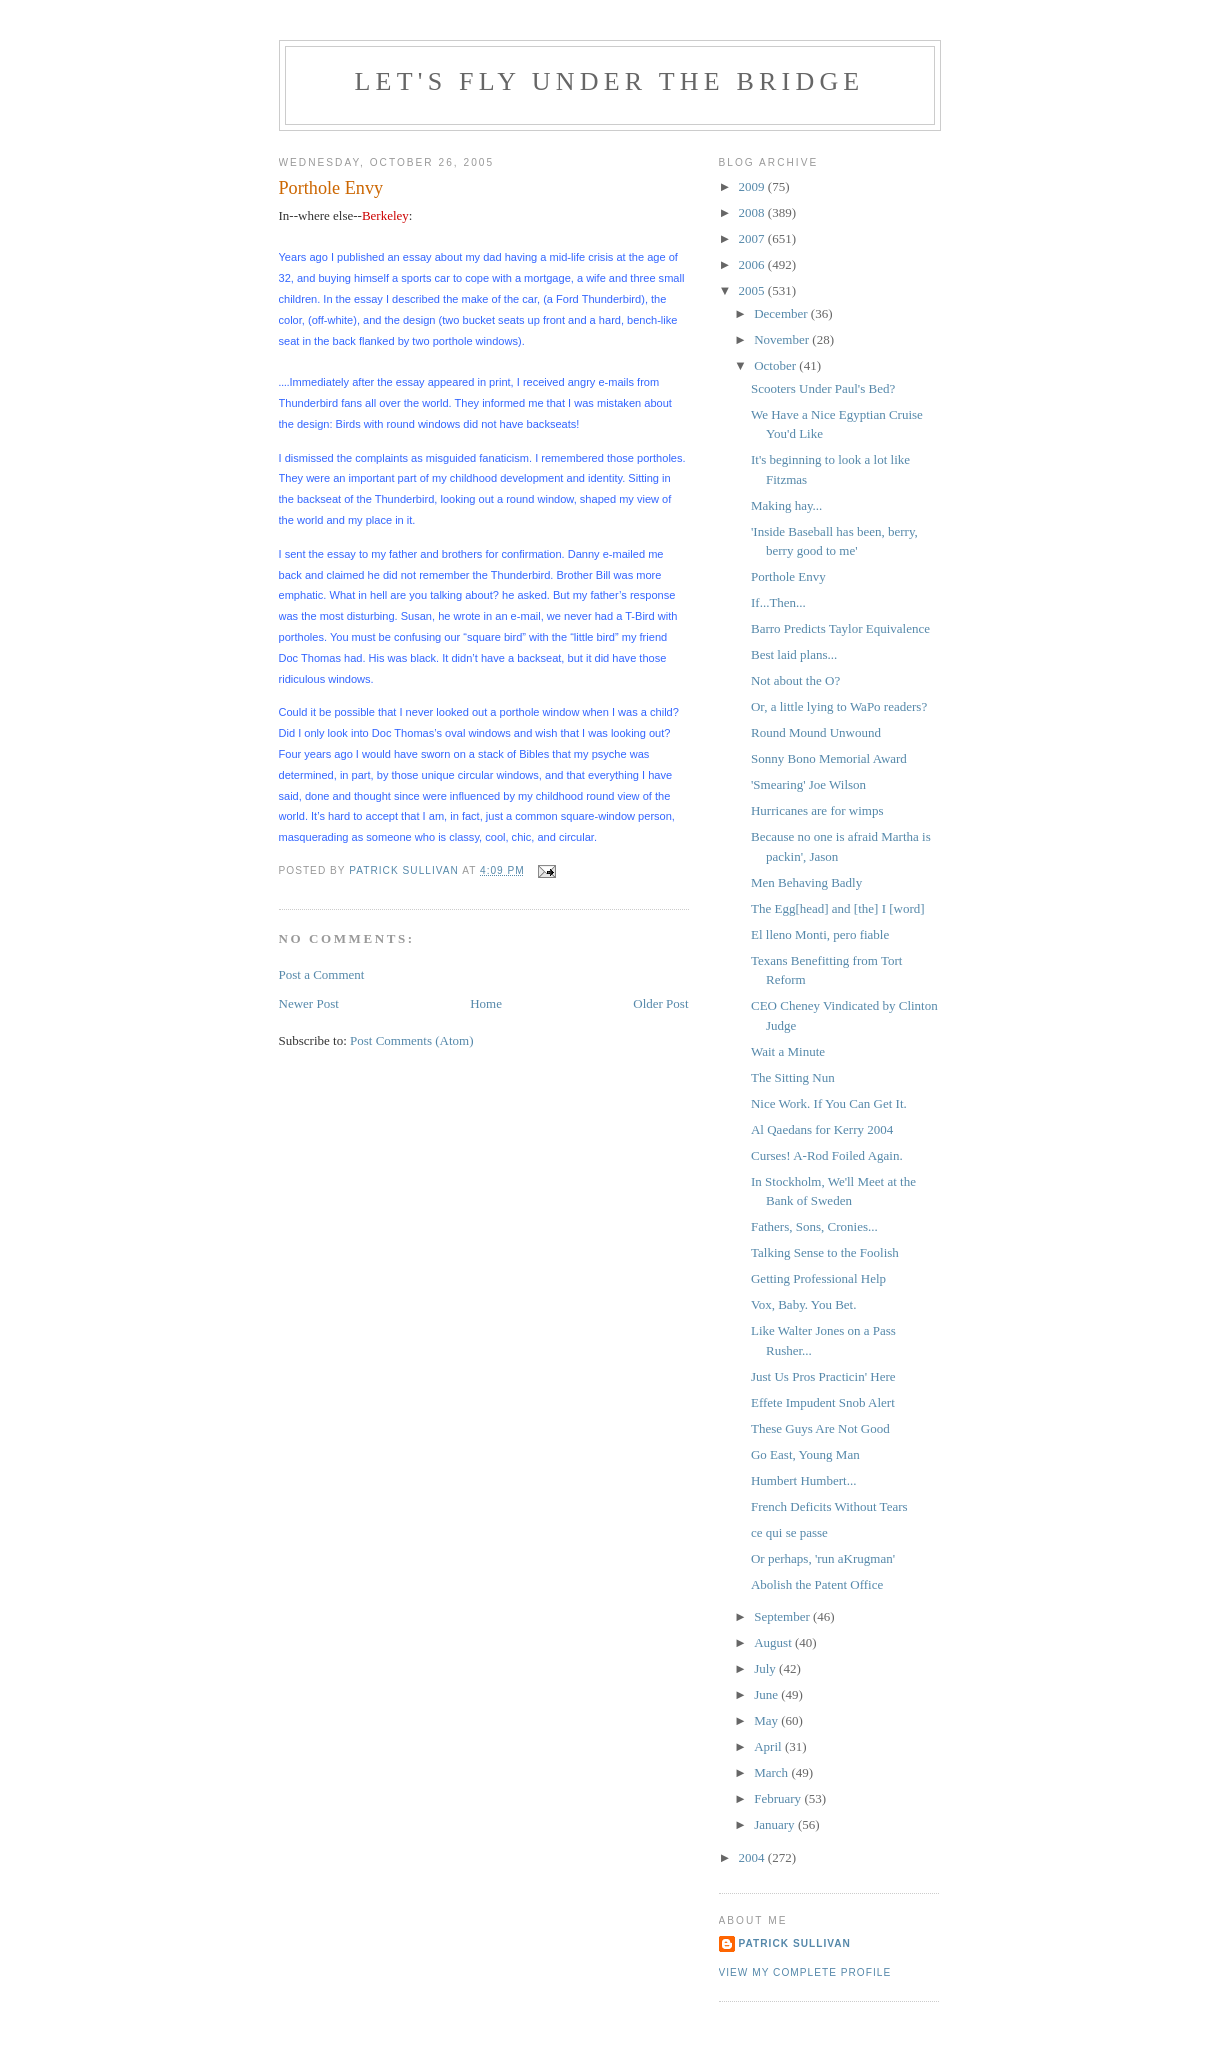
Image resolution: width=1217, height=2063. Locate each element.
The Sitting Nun (793, 1077)
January (776, 1824)
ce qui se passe (789, 1532)
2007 (753, 238)
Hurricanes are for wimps (817, 810)
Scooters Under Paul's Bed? (823, 388)
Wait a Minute (788, 1051)
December (782, 313)
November (783, 339)
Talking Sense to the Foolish (825, 1252)
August (774, 1642)
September (783, 1616)
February (779, 1798)
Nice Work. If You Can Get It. (829, 1103)
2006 (753, 264)
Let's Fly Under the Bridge (610, 81)
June (767, 1694)
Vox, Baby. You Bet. (803, 1304)
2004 (753, 1857)
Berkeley (385, 215)
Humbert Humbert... (803, 1480)
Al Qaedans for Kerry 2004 (822, 1129)
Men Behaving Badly (806, 882)
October (776, 365)
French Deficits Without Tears (829, 1506)
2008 (753, 212)
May (767, 1720)
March (772, 1772)
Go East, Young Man (805, 1454)
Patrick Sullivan (795, 1943)
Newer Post (309, 1003)
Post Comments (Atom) (412, 1040)
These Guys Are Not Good (820, 1428)
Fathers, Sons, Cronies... (814, 1226)
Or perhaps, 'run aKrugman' (823, 1558)
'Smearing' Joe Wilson (808, 784)
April (769, 1746)
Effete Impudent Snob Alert (823, 1402)
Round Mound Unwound (816, 732)
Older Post (660, 1003)
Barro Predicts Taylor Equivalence (840, 628)
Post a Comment (322, 974)
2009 (753, 186)
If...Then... (778, 602)
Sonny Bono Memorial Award (829, 758)
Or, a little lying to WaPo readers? (839, 706)
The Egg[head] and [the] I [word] (838, 908)
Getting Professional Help (818, 1278)
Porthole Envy (788, 576)
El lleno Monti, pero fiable (820, 934)
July (766, 1668)
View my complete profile (805, 1972)
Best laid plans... (794, 654)
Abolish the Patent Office (817, 1584)
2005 (753, 290)
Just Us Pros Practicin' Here (823, 1376)
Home (486, 1003)
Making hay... (786, 505)
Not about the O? (795, 680)
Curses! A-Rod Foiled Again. (827, 1155)
